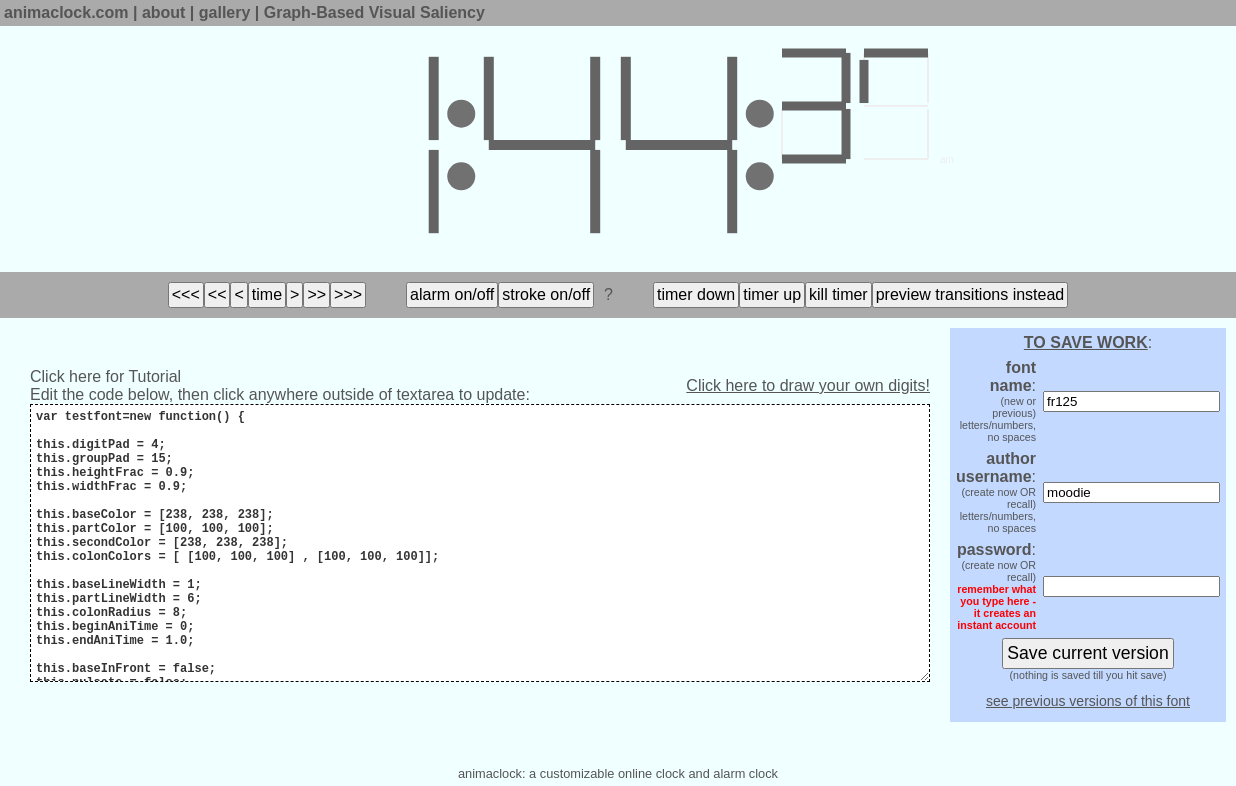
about (164, 12)
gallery (225, 12)
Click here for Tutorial (105, 376)
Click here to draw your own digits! (808, 385)
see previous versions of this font (1088, 701)
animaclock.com (66, 12)
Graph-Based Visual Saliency (374, 12)
